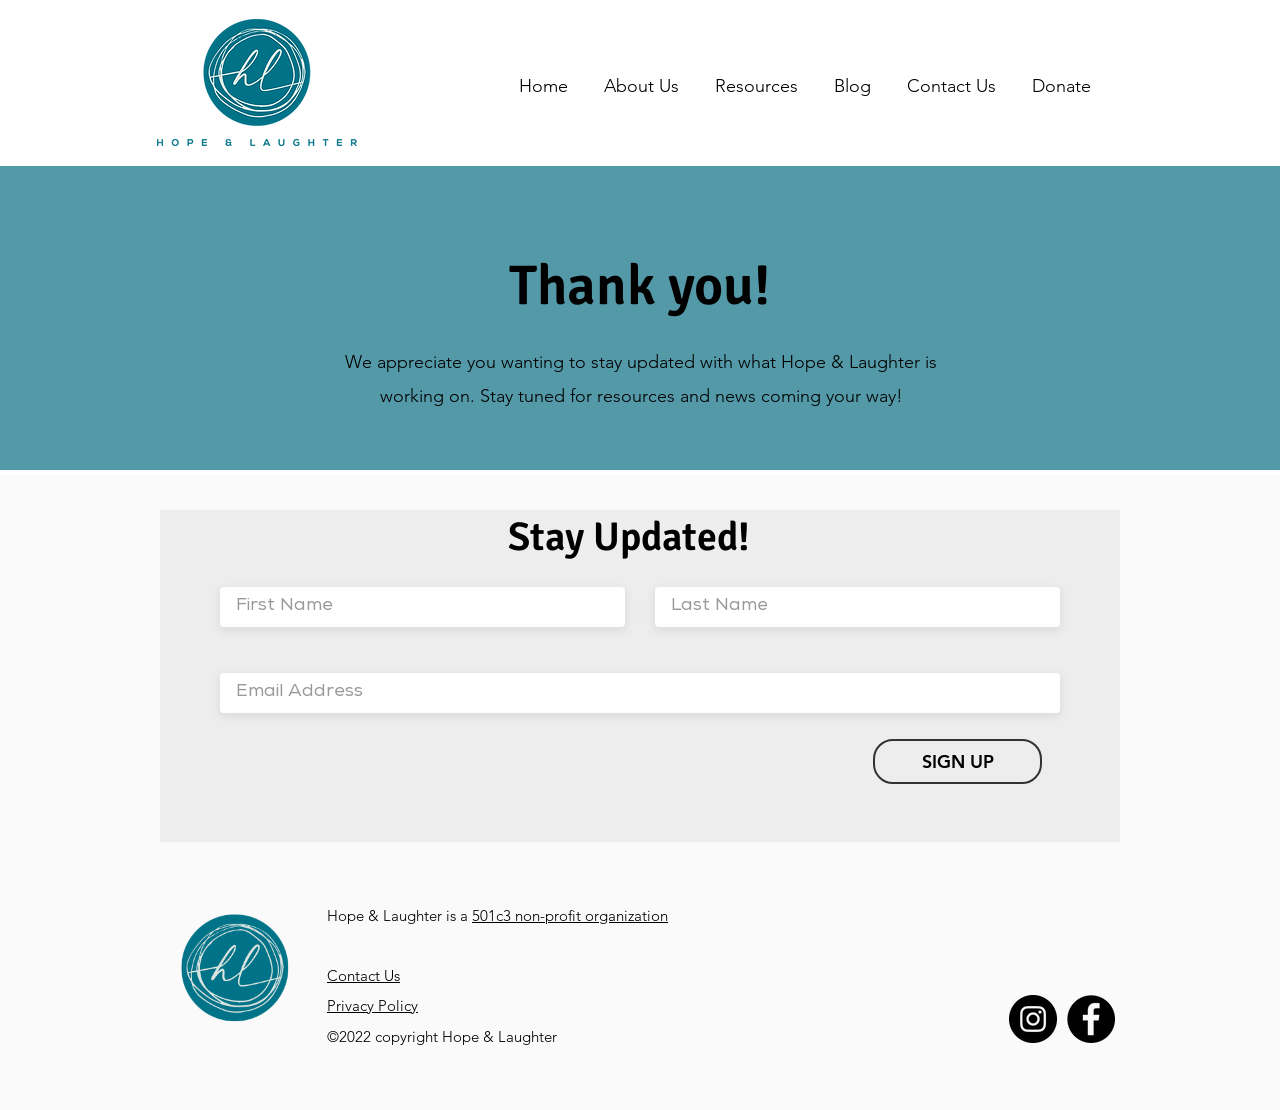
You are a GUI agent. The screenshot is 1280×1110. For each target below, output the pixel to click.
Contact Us (363, 975)
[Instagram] (1033, 1019)
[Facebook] (1091, 1019)
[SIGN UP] (957, 761)
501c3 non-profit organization (570, 915)
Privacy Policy (372, 1005)
